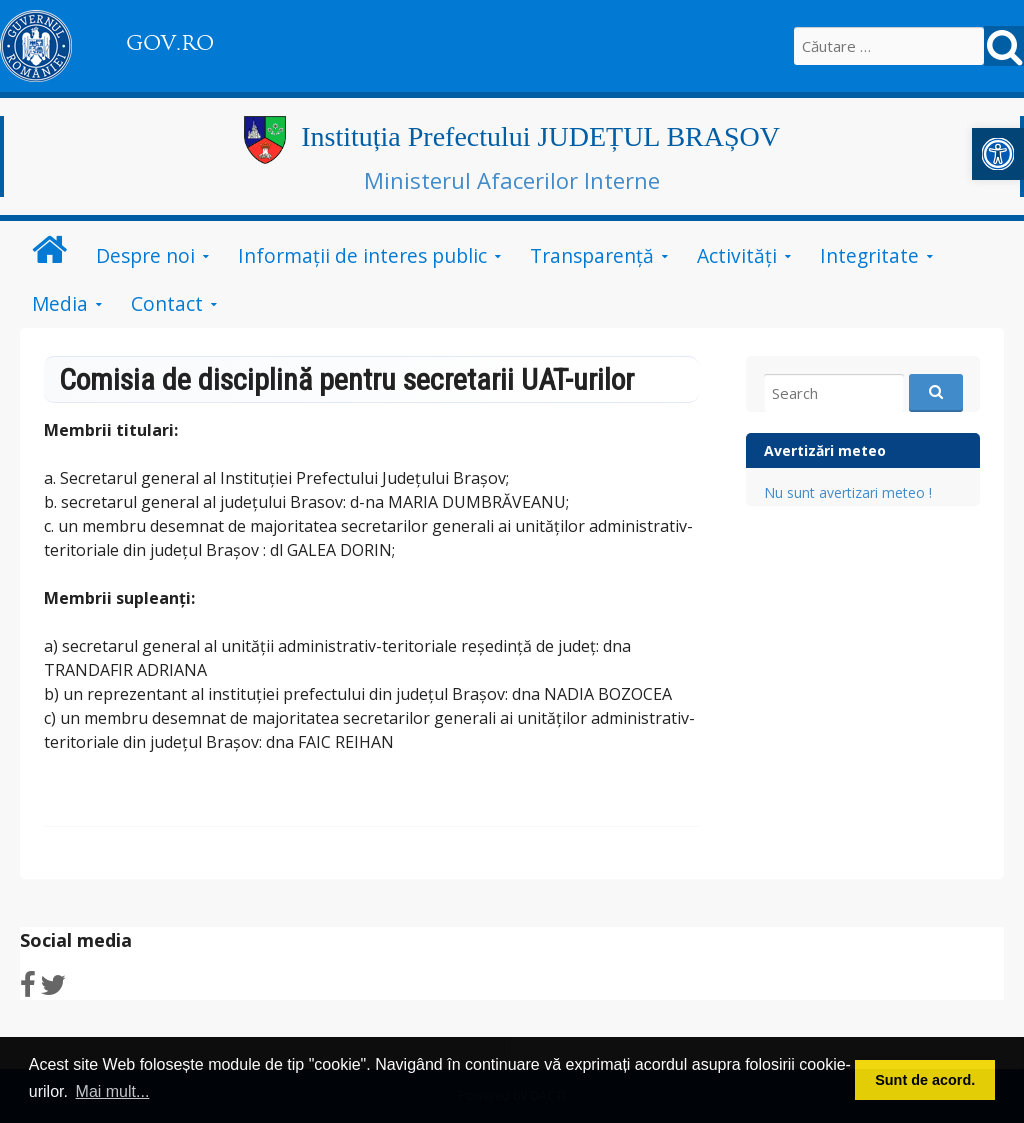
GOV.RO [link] (170, 43)
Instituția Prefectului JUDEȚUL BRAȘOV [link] (540, 136)
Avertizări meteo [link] (825, 450)
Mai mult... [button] (113, 1091)
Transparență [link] (592, 255)
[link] (998, 154)
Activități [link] (737, 255)
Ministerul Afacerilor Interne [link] (512, 180)
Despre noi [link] (145, 255)
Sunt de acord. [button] (925, 1080)
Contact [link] (167, 303)
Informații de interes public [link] (362, 255)
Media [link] (60, 303)
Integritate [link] (869, 255)
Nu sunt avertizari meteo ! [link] (848, 492)
